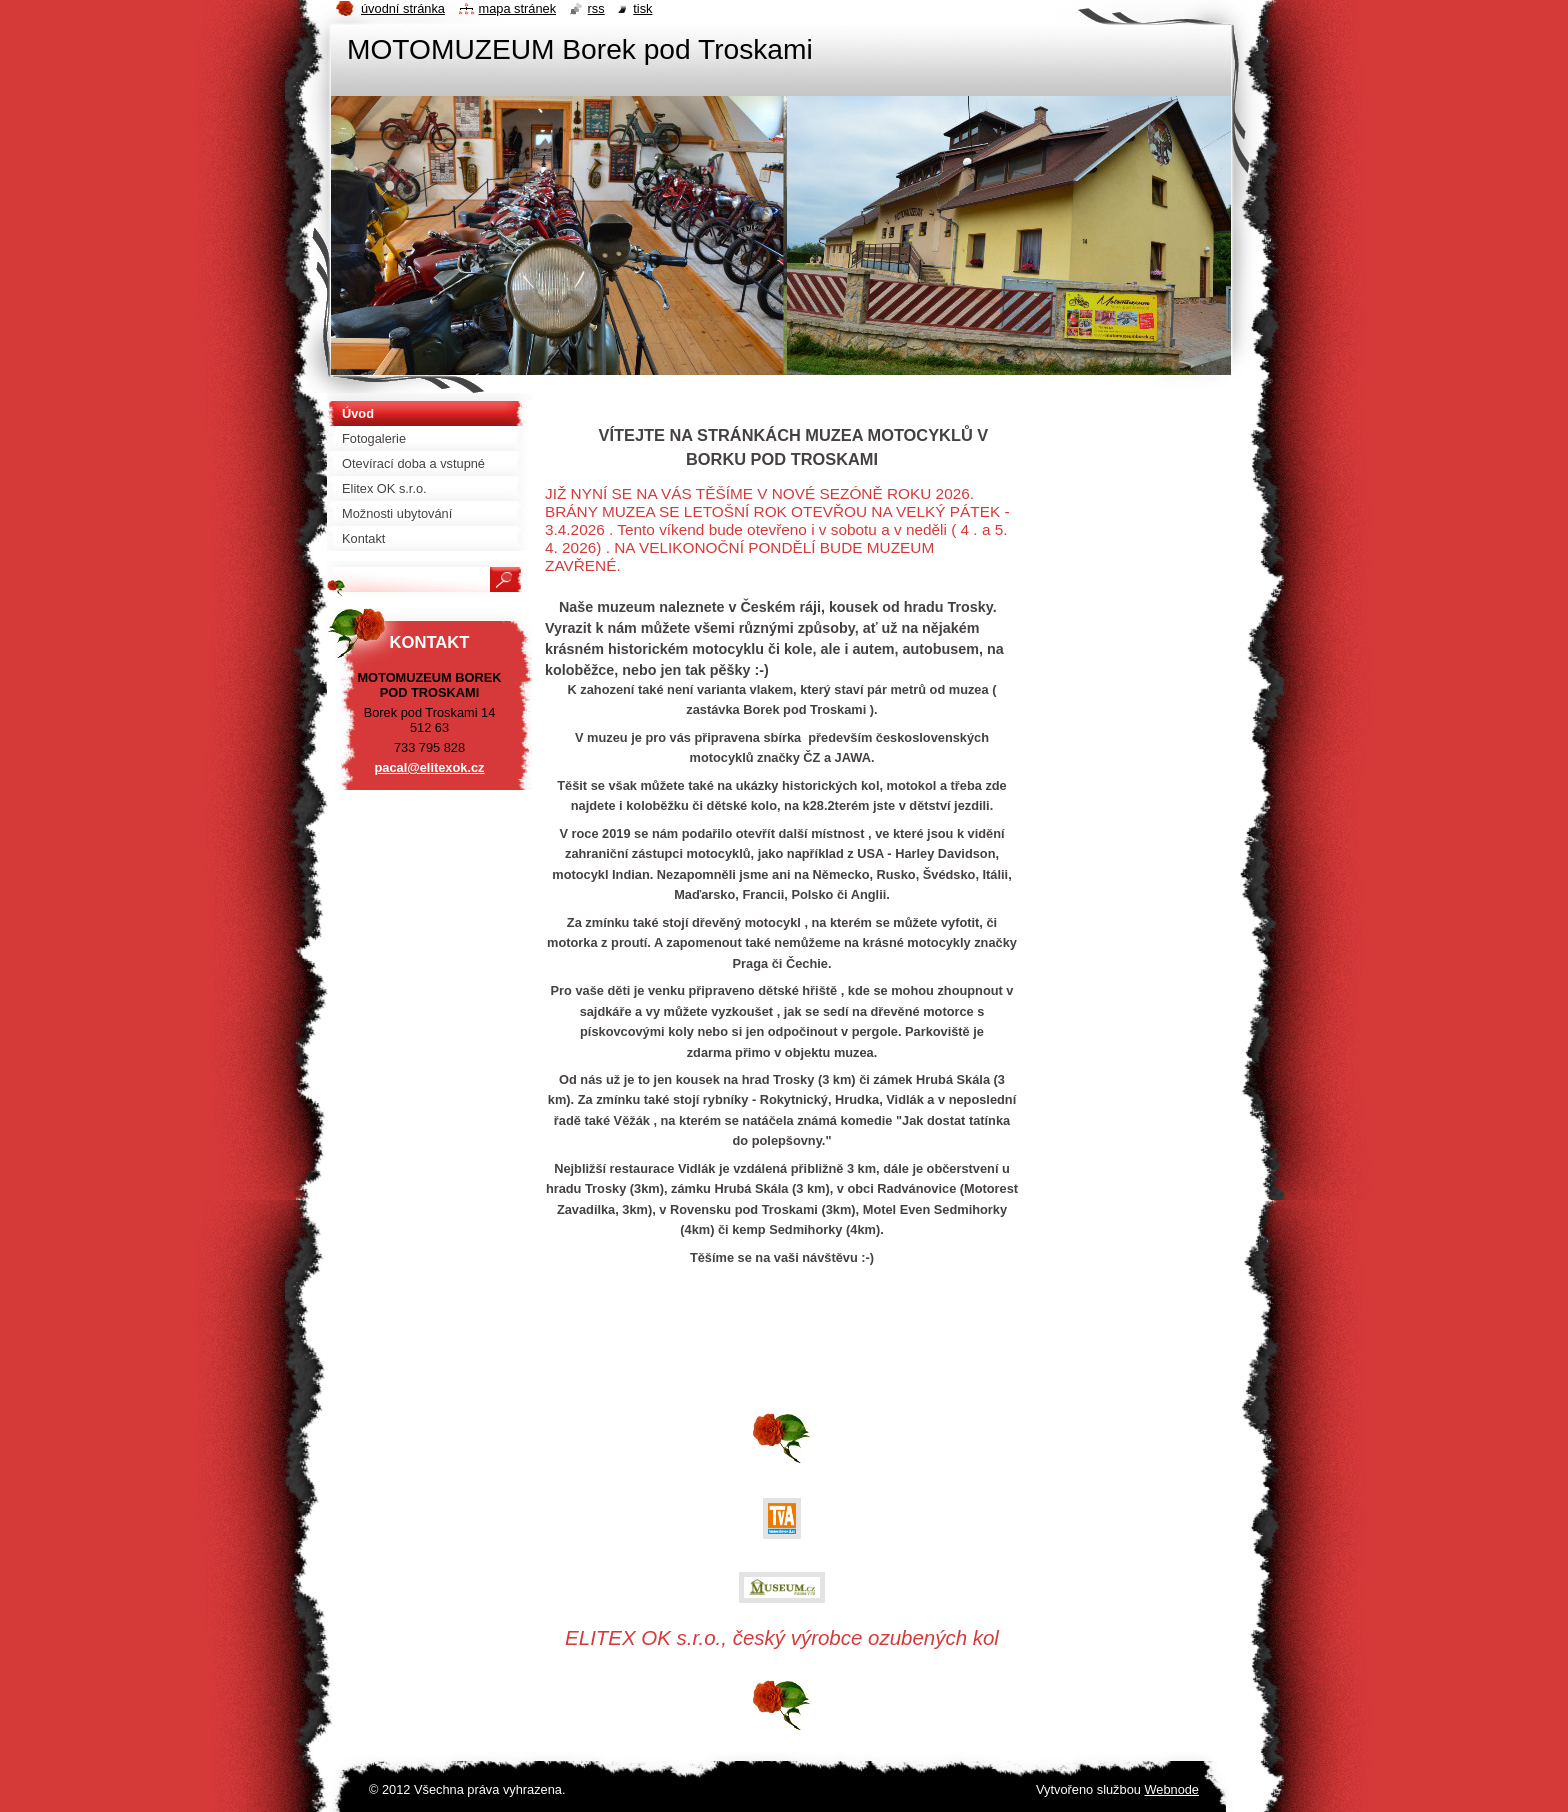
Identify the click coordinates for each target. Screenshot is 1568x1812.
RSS (596, 8)
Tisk (642, 8)
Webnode (1171, 1789)
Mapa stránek (518, 8)
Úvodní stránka (403, 8)
